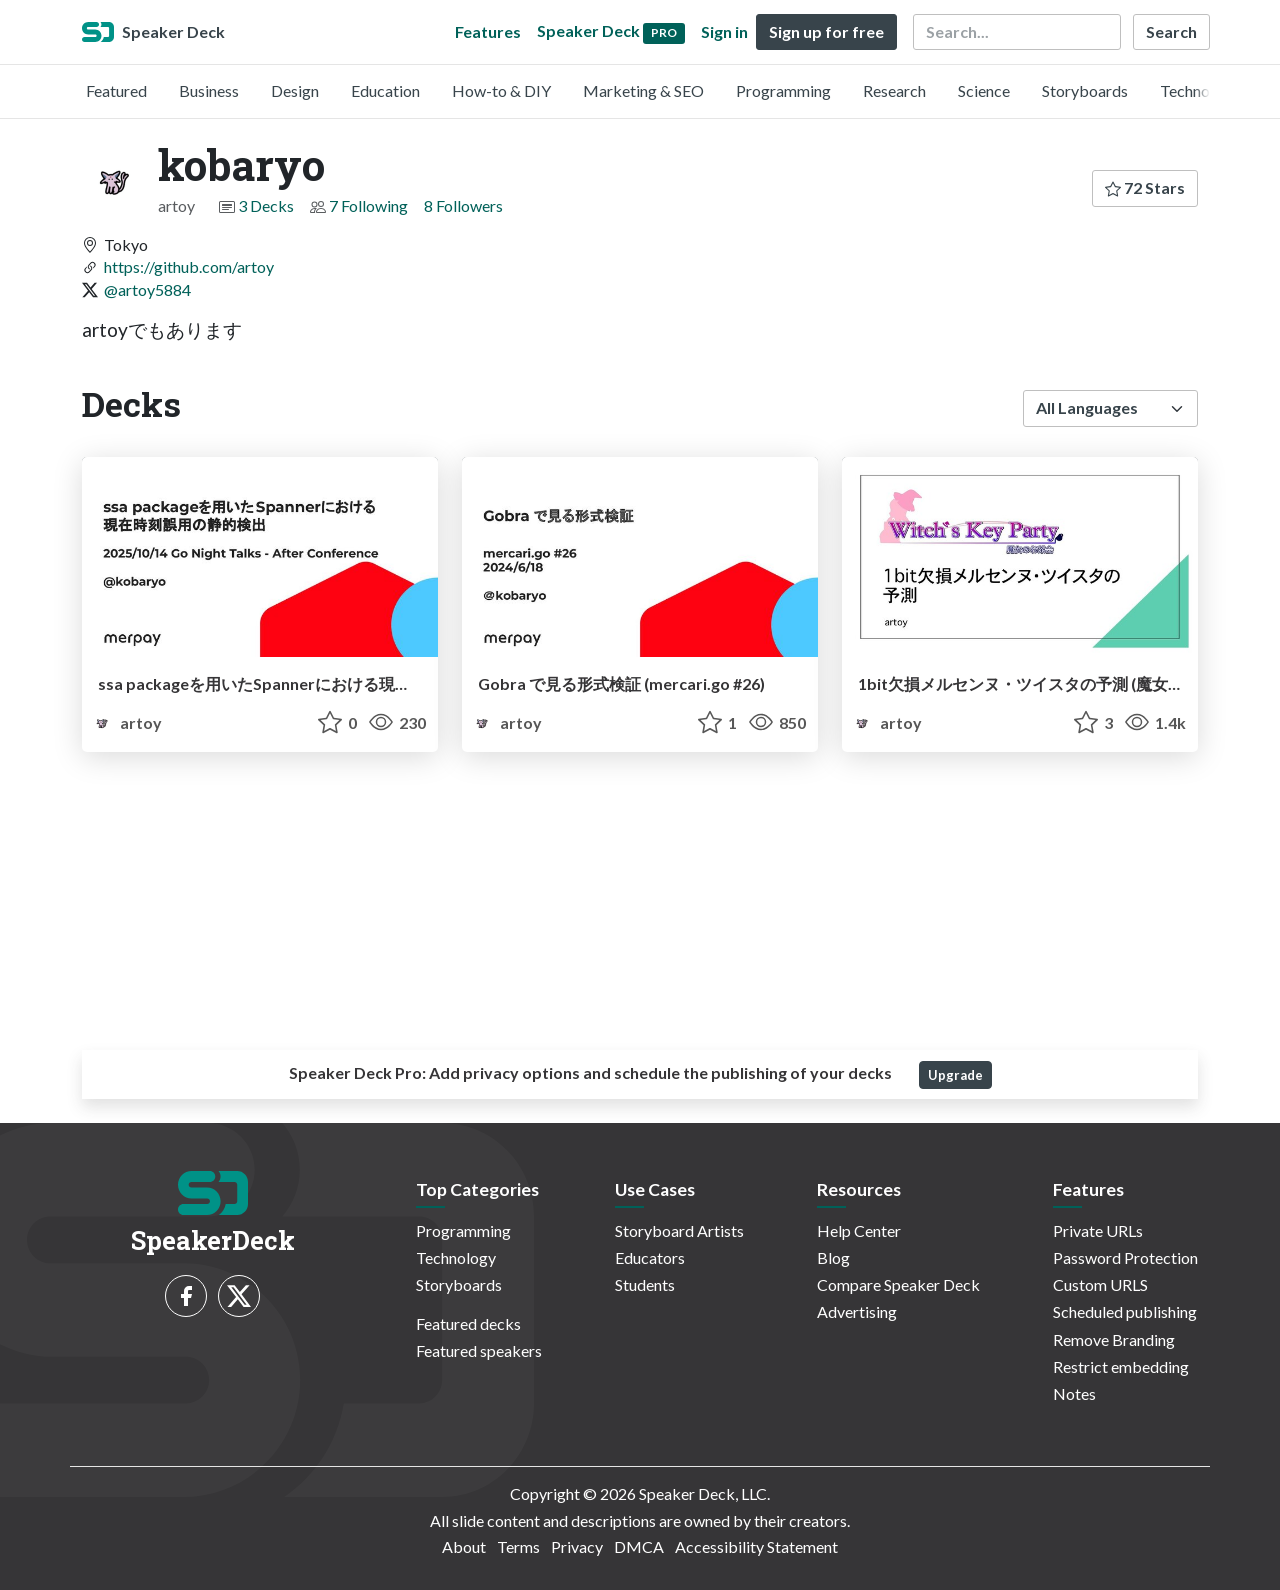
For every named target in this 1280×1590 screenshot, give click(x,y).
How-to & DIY (501, 90)
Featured (116, 90)
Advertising (857, 1311)
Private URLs (1098, 1230)
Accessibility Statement (756, 1546)
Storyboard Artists (679, 1230)
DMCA (639, 1546)
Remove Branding (1114, 1339)
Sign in (724, 31)
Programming (783, 90)
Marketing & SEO (643, 90)
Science (984, 90)
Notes (1074, 1393)
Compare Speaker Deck (898, 1284)
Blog (833, 1257)
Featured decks (468, 1323)
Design (295, 90)
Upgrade (955, 1075)
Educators (650, 1257)
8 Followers (463, 205)
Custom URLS (1100, 1284)
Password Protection (1125, 1257)
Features (488, 31)
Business (209, 90)
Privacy (577, 1546)
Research (894, 90)
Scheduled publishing (1125, 1311)
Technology (1200, 90)
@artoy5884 (147, 289)
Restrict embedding (1121, 1366)
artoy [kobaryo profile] (126, 722)
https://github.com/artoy (189, 266)
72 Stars (1145, 187)
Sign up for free (826, 31)
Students (645, 1284)
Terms (518, 1546)
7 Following (368, 205)
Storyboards (1085, 90)
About (464, 1546)
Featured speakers (479, 1350)
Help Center (859, 1230)
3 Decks (266, 205)
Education (385, 90)
